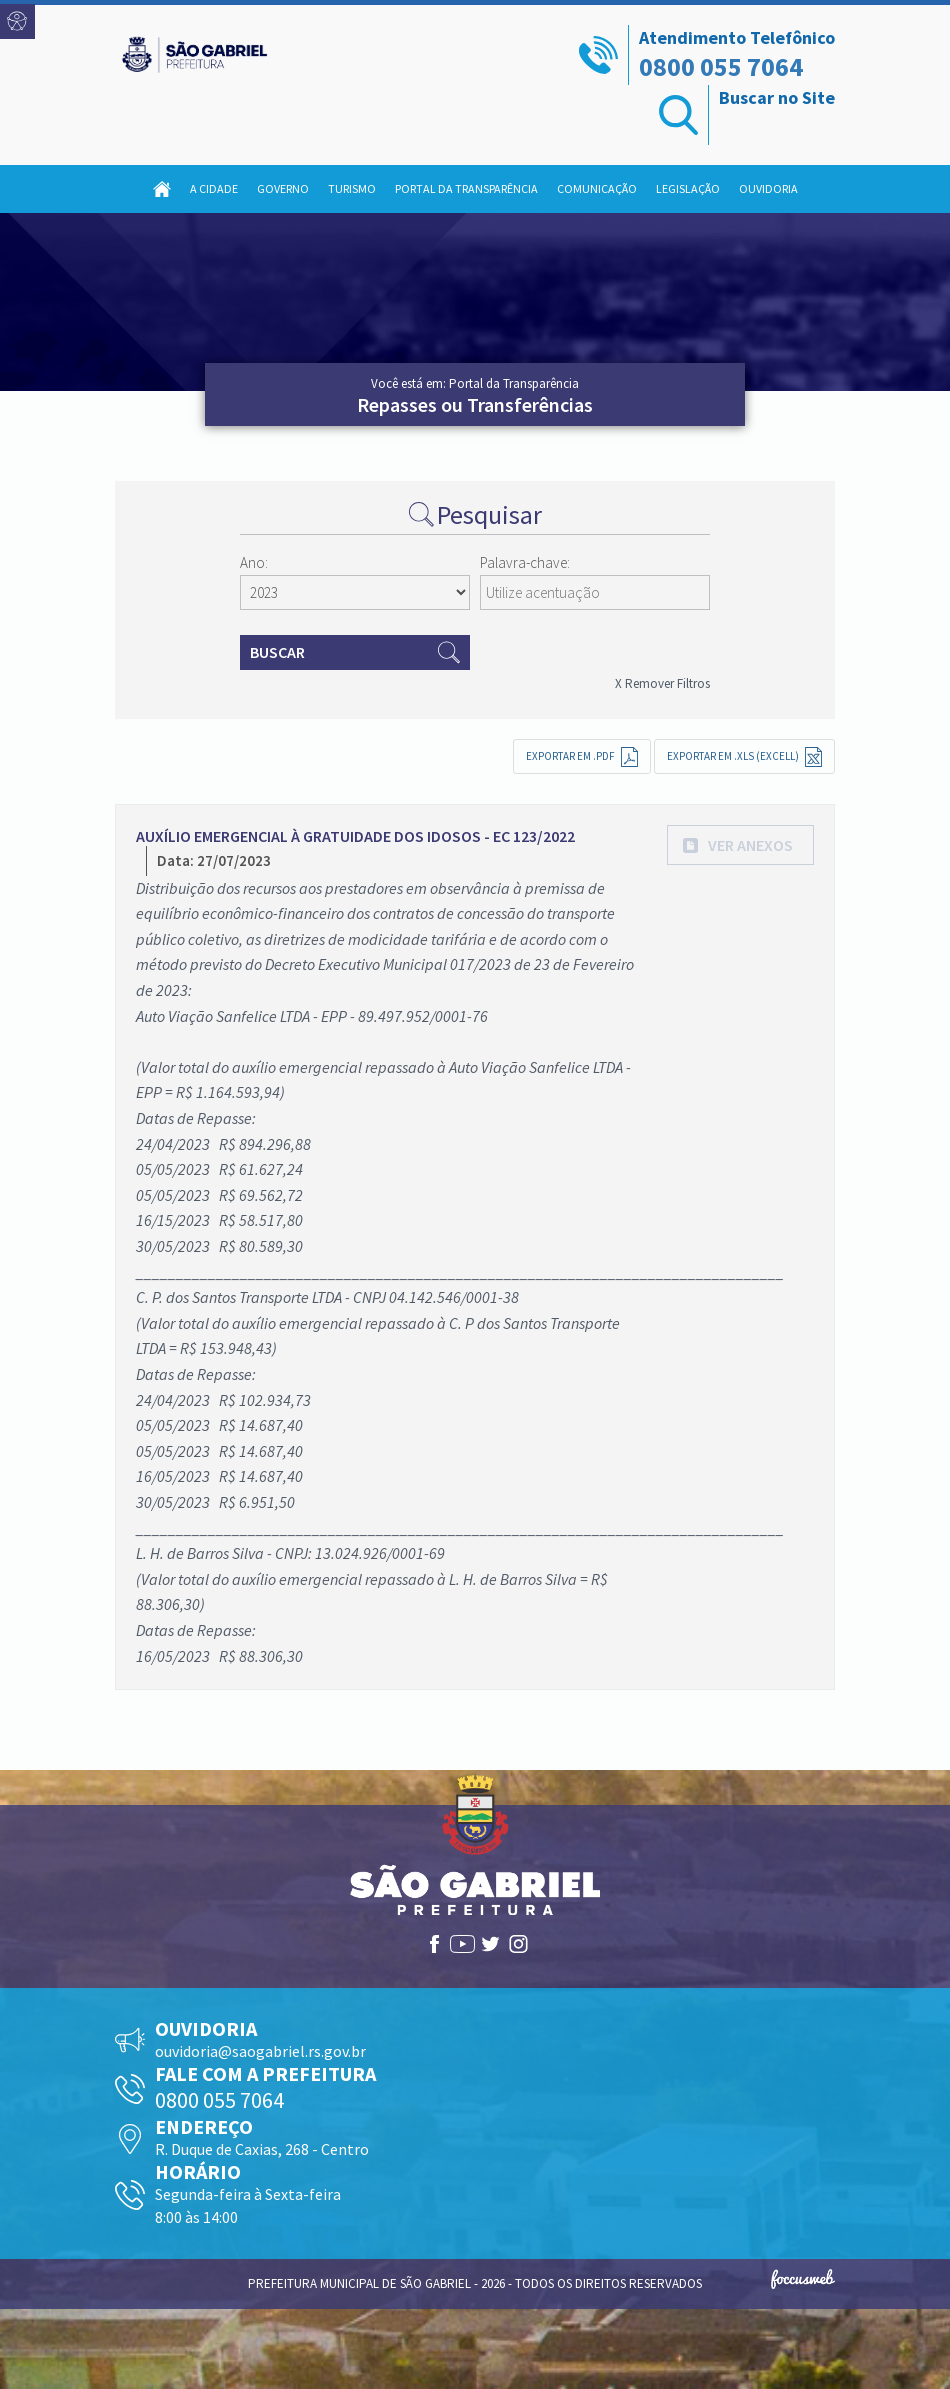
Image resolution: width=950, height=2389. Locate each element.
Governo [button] (283, 188)
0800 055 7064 (721, 66)
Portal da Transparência (466, 188)
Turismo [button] (352, 188)
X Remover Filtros (662, 683)
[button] (740, 845)
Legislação (688, 188)
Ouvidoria (768, 188)
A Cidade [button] (214, 188)
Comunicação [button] (597, 188)
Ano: (254, 562)
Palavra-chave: (525, 562)
